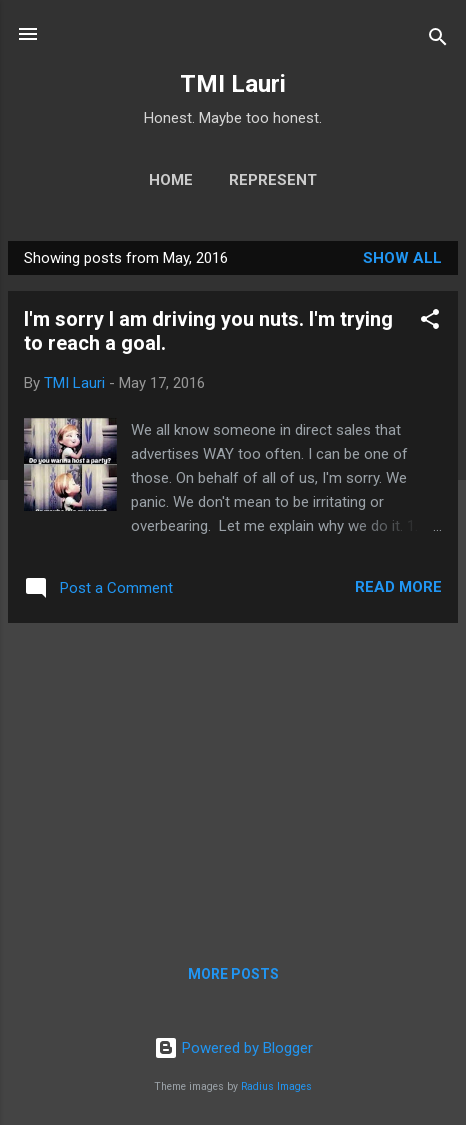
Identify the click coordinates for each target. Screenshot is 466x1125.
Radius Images (276, 1086)
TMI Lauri (233, 84)
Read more (398, 587)
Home (171, 180)
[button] (430, 322)
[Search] (438, 40)
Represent (273, 180)
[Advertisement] (233, 779)
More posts (233, 974)
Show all (402, 258)
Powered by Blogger (233, 1048)
